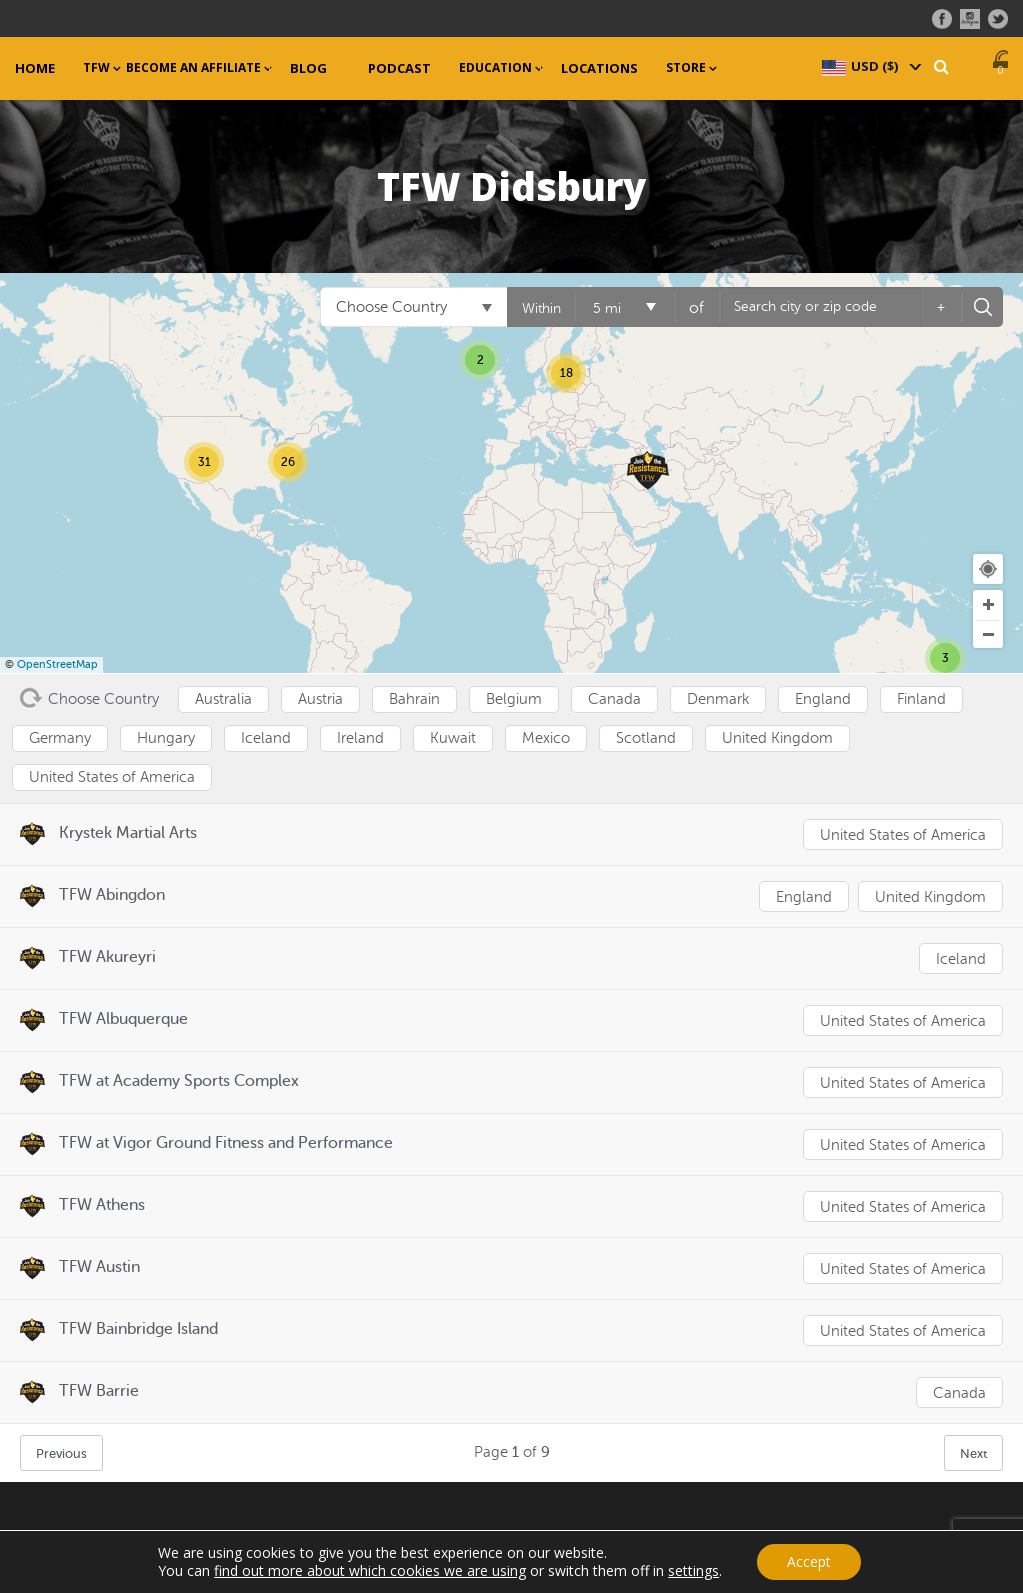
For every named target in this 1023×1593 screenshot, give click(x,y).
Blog (308, 68)
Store (686, 68)
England (804, 897)
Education (495, 68)
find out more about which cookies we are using (370, 1570)
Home (35, 68)
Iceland (961, 959)
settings (693, 1571)
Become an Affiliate (193, 68)
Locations (599, 68)
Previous (61, 1453)
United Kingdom (930, 897)
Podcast (399, 68)
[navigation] (870, 66)
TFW (96, 68)
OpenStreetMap (57, 664)
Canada (959, 1393)
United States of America (903, 835)
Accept (809, 1561)
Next (973, 1453)
